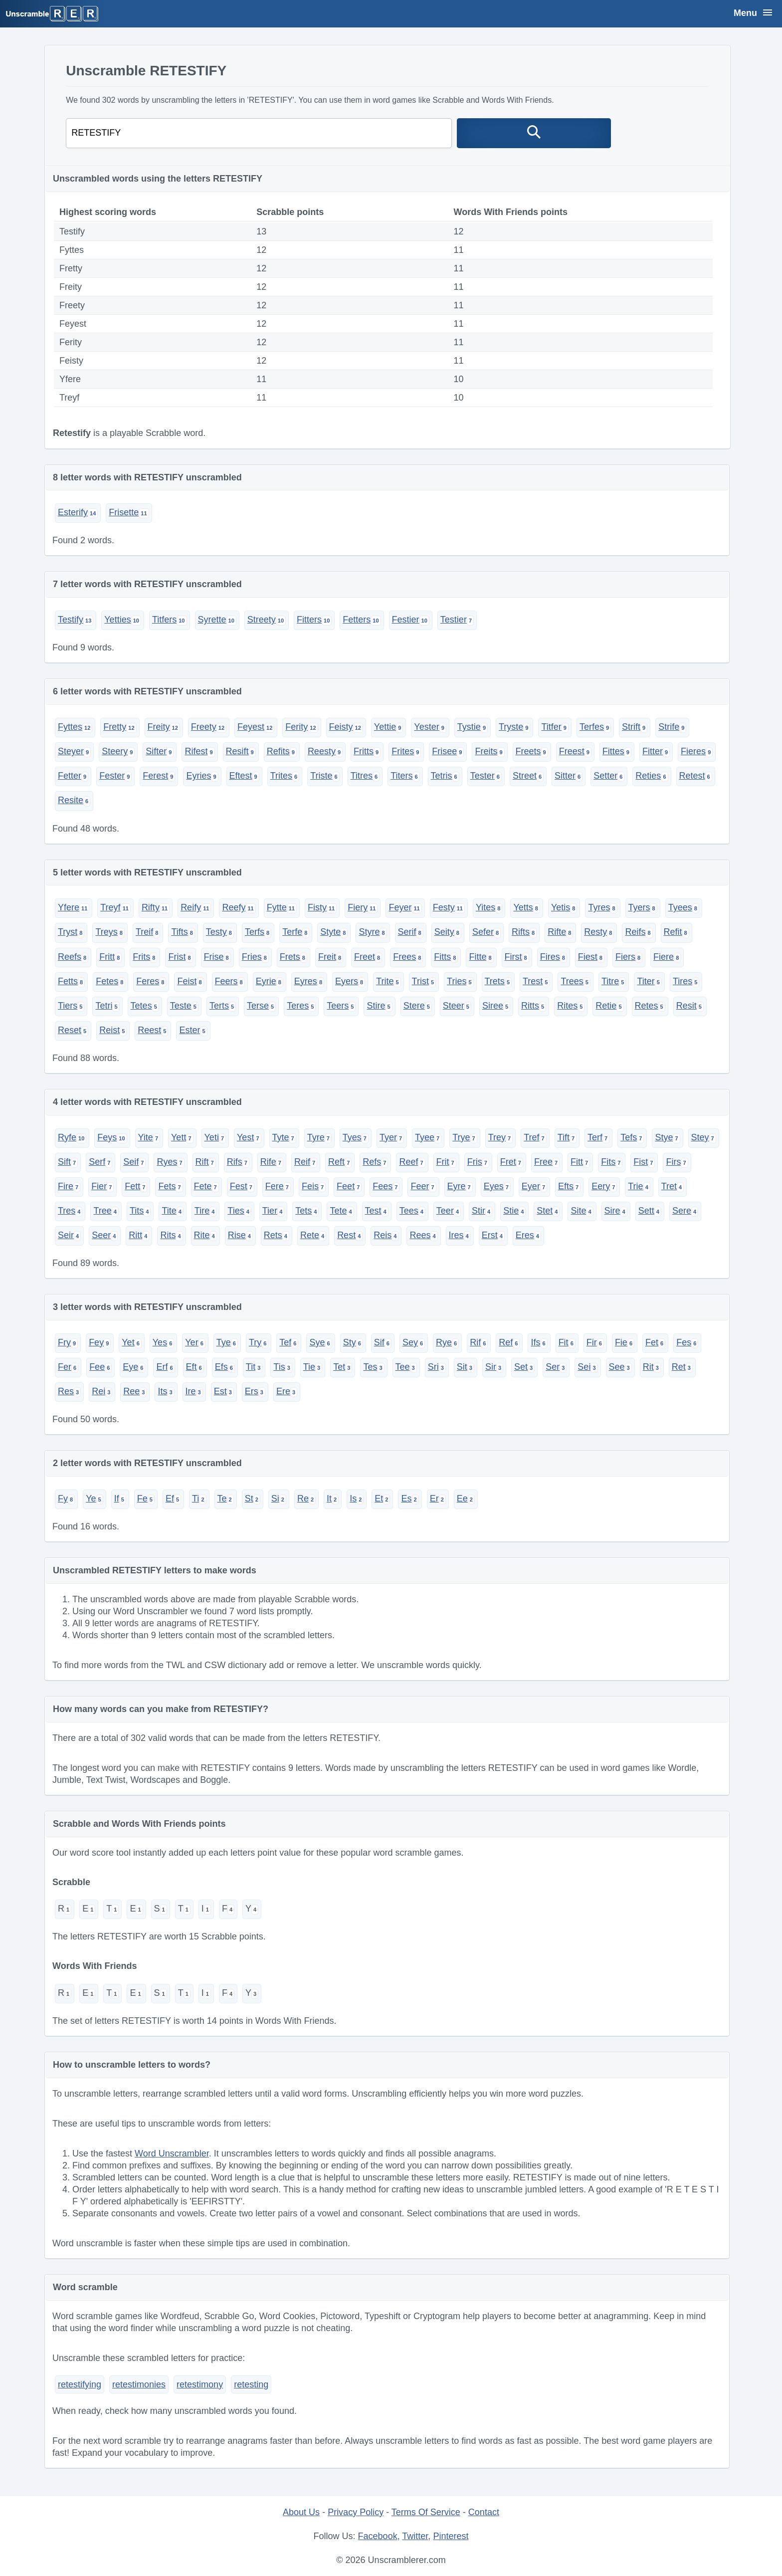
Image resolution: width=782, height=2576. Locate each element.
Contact (483, 2512)
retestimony (200, 2384)
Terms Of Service (425, 2512)
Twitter (415, 2536)
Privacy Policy (356, 2512)
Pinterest (450, 2536)
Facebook (377, 2536)
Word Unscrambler (172, 2153)
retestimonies (139, 2384)
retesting (251, 2384)
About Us (301, 2512)
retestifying (79, 2384)
